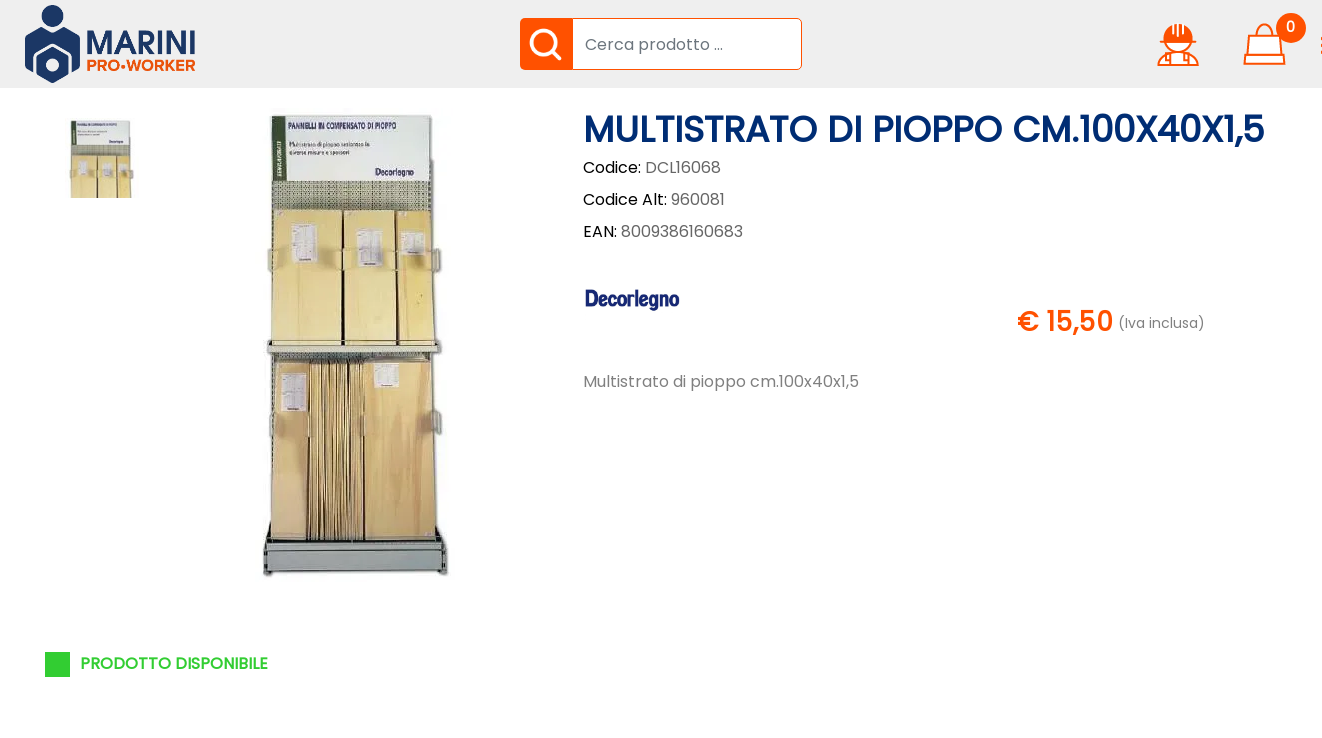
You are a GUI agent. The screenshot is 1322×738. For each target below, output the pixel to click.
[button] (546, 44)
